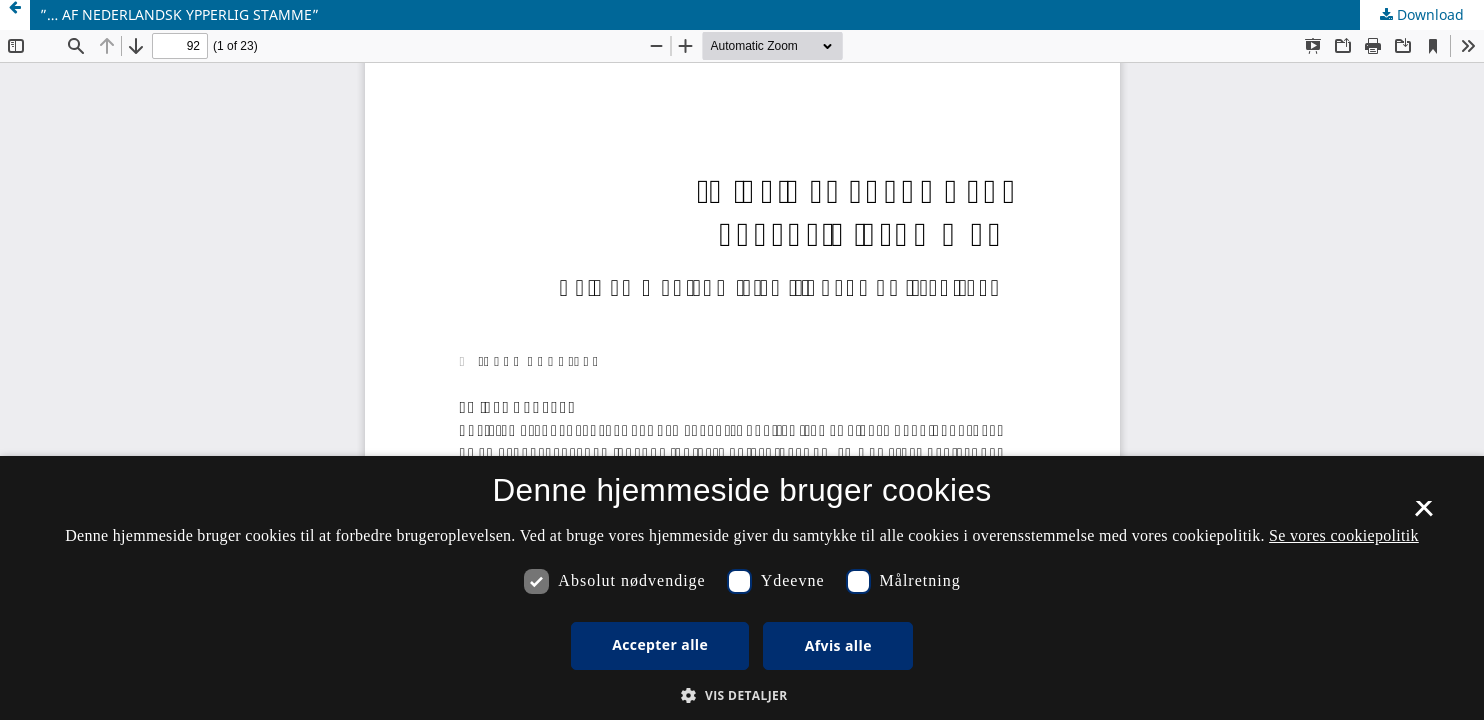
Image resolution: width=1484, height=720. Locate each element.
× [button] (1423, 515)
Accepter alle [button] (660, 644)
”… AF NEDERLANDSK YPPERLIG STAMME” (179, 14)
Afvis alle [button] (838, 645)
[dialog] (742, 588)
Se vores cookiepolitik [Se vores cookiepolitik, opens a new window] (1344, 535)
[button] (741, 695)
